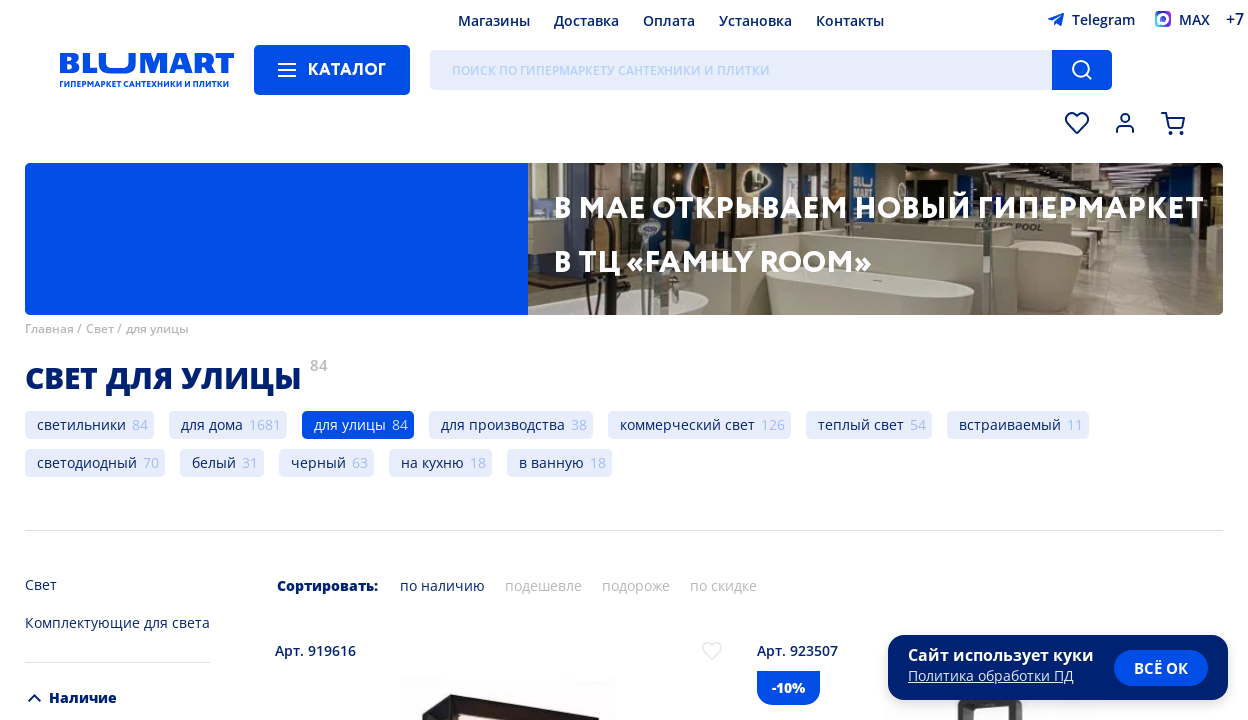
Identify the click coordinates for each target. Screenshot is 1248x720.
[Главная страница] (147, 70)
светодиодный (87, 462)
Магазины (494, 20)
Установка (755, 20)
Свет (100, 328)
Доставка (586, 20)
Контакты (850, 20)
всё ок (1161, 668)
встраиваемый (1010, 424)
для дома (212, 424)
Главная (49, 328)
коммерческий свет (687, 424)
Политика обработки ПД (991, 675)
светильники (81, 424)
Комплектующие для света (117, 622)
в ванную (551, 462)
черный (318, 462)
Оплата (669, 20)
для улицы (157, 328)
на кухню (432, 462)
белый (214, 462)
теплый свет (861, 424)
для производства (503, 424)
